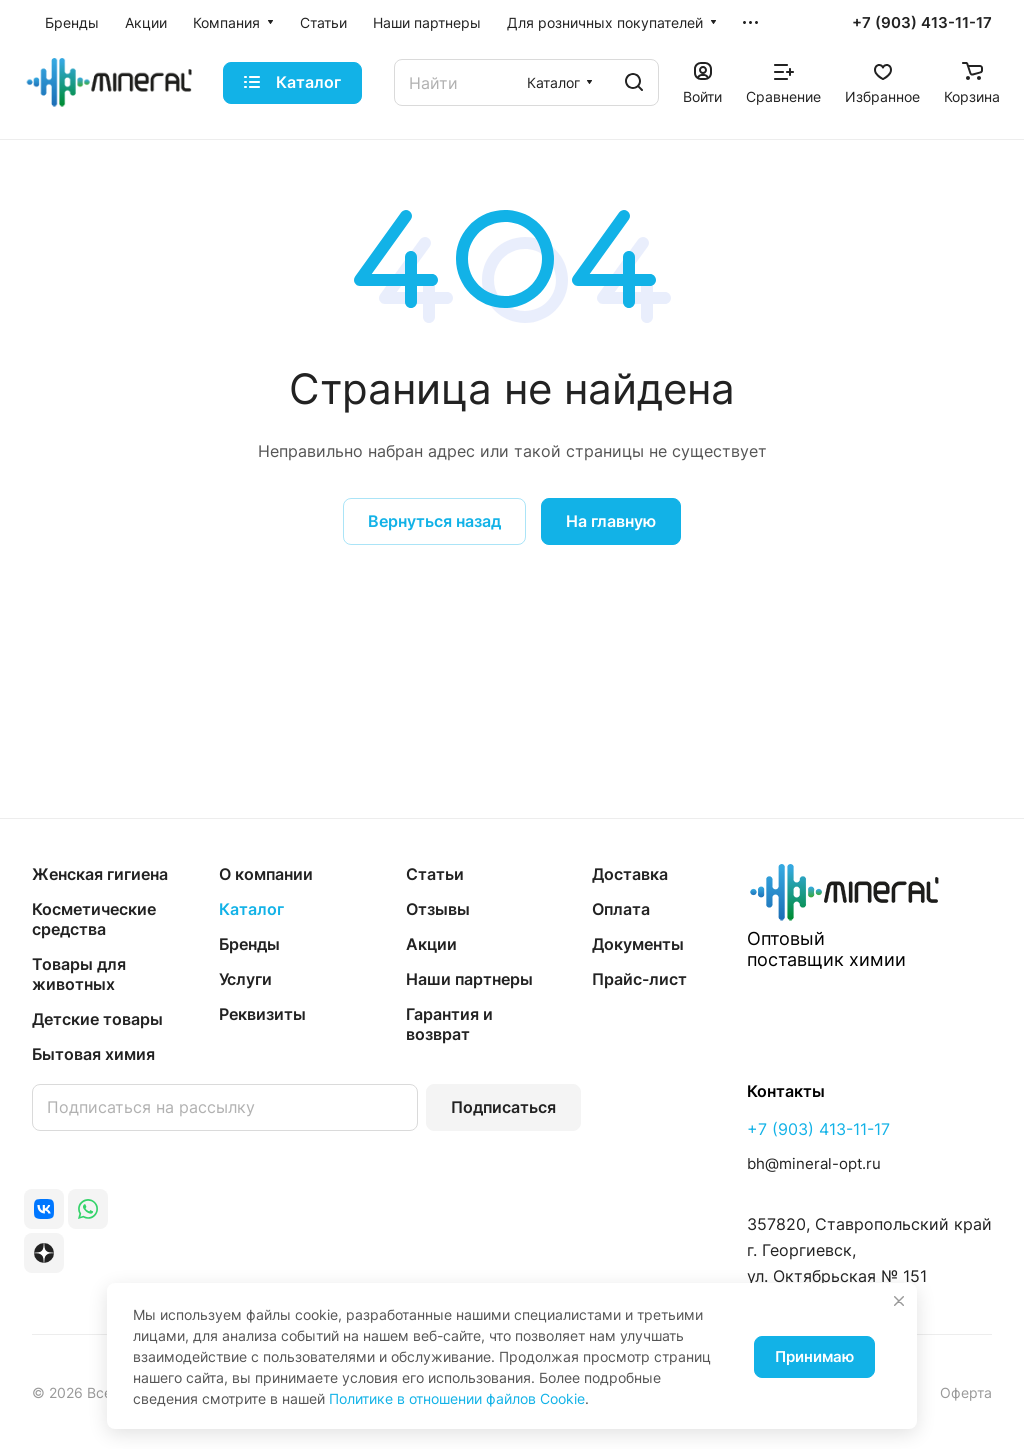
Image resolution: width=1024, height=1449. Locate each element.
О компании (266, 874)
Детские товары (97, 1019)
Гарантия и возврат (449, 1024)
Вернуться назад (434, 521)
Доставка (630, 874)
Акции (431, 944)
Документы (638, 944)
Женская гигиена (100, 874)
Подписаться (503, 1107)
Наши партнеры (469, 979)
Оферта (966, 1392)
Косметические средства (94, 919)
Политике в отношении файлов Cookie (457, 1398)
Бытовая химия (93, 1054)
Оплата (621, 909)
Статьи (435, 874)
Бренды (249, 944)
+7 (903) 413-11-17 (922, 23)
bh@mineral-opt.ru (814, 1163)
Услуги (245, 979)
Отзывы (438, 909)
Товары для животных (79, 974)
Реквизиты (262, 1014)
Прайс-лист (639, 979)
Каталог (251, 909)
